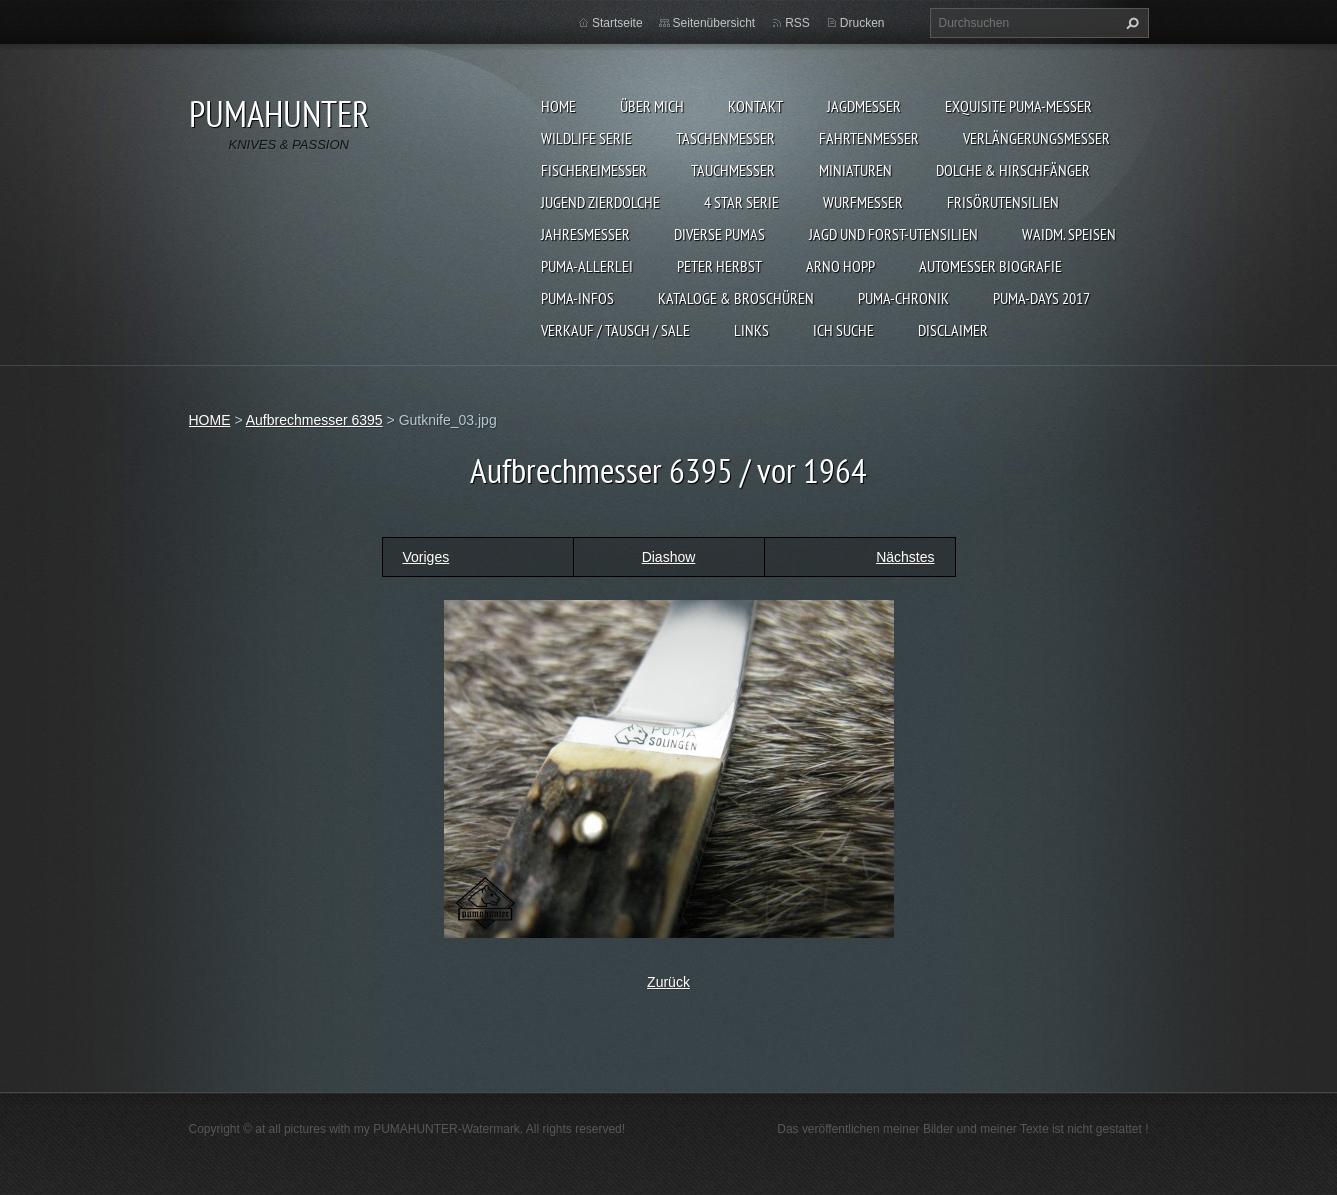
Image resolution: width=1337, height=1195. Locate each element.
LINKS (751, 330)
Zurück (668, 982)
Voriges (426, 557)
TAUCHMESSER (733, 170)
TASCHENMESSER (725, 138)
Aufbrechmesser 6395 (314, 420)
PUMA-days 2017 (1041, 298)
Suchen (1130, 23)
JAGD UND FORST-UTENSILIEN (893, 234)
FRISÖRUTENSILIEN (1003, 202)
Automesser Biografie (990, 266)
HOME (558, 106)
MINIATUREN (855, 170)
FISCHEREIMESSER (594, 170)
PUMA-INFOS (577, 298)
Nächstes (905, 557)
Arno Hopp (840, 266)
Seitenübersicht (714, 23)
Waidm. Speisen (1069, 234)
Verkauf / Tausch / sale (615, 330)
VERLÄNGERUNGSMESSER (1036, 138)
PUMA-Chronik (903, 298)
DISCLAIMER (953, 330)
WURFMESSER (863, 202)
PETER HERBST (719, 266)
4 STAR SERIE (741, 202)
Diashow (669, 557)
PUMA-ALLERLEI (587, 266)
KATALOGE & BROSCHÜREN (736, 298)
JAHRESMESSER (585, 234)
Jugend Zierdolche (600, 202)
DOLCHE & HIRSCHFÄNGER (1013, 170)
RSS (797, 23)
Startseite (617, 23)
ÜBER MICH (652, 106)
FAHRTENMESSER (869, 138)
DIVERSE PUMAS (719, 234)
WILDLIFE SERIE (586, 138)
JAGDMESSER (864, 106)
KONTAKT (755, 106)
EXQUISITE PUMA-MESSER (1018, 106)
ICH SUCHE (843, 330)
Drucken (862, 23)
